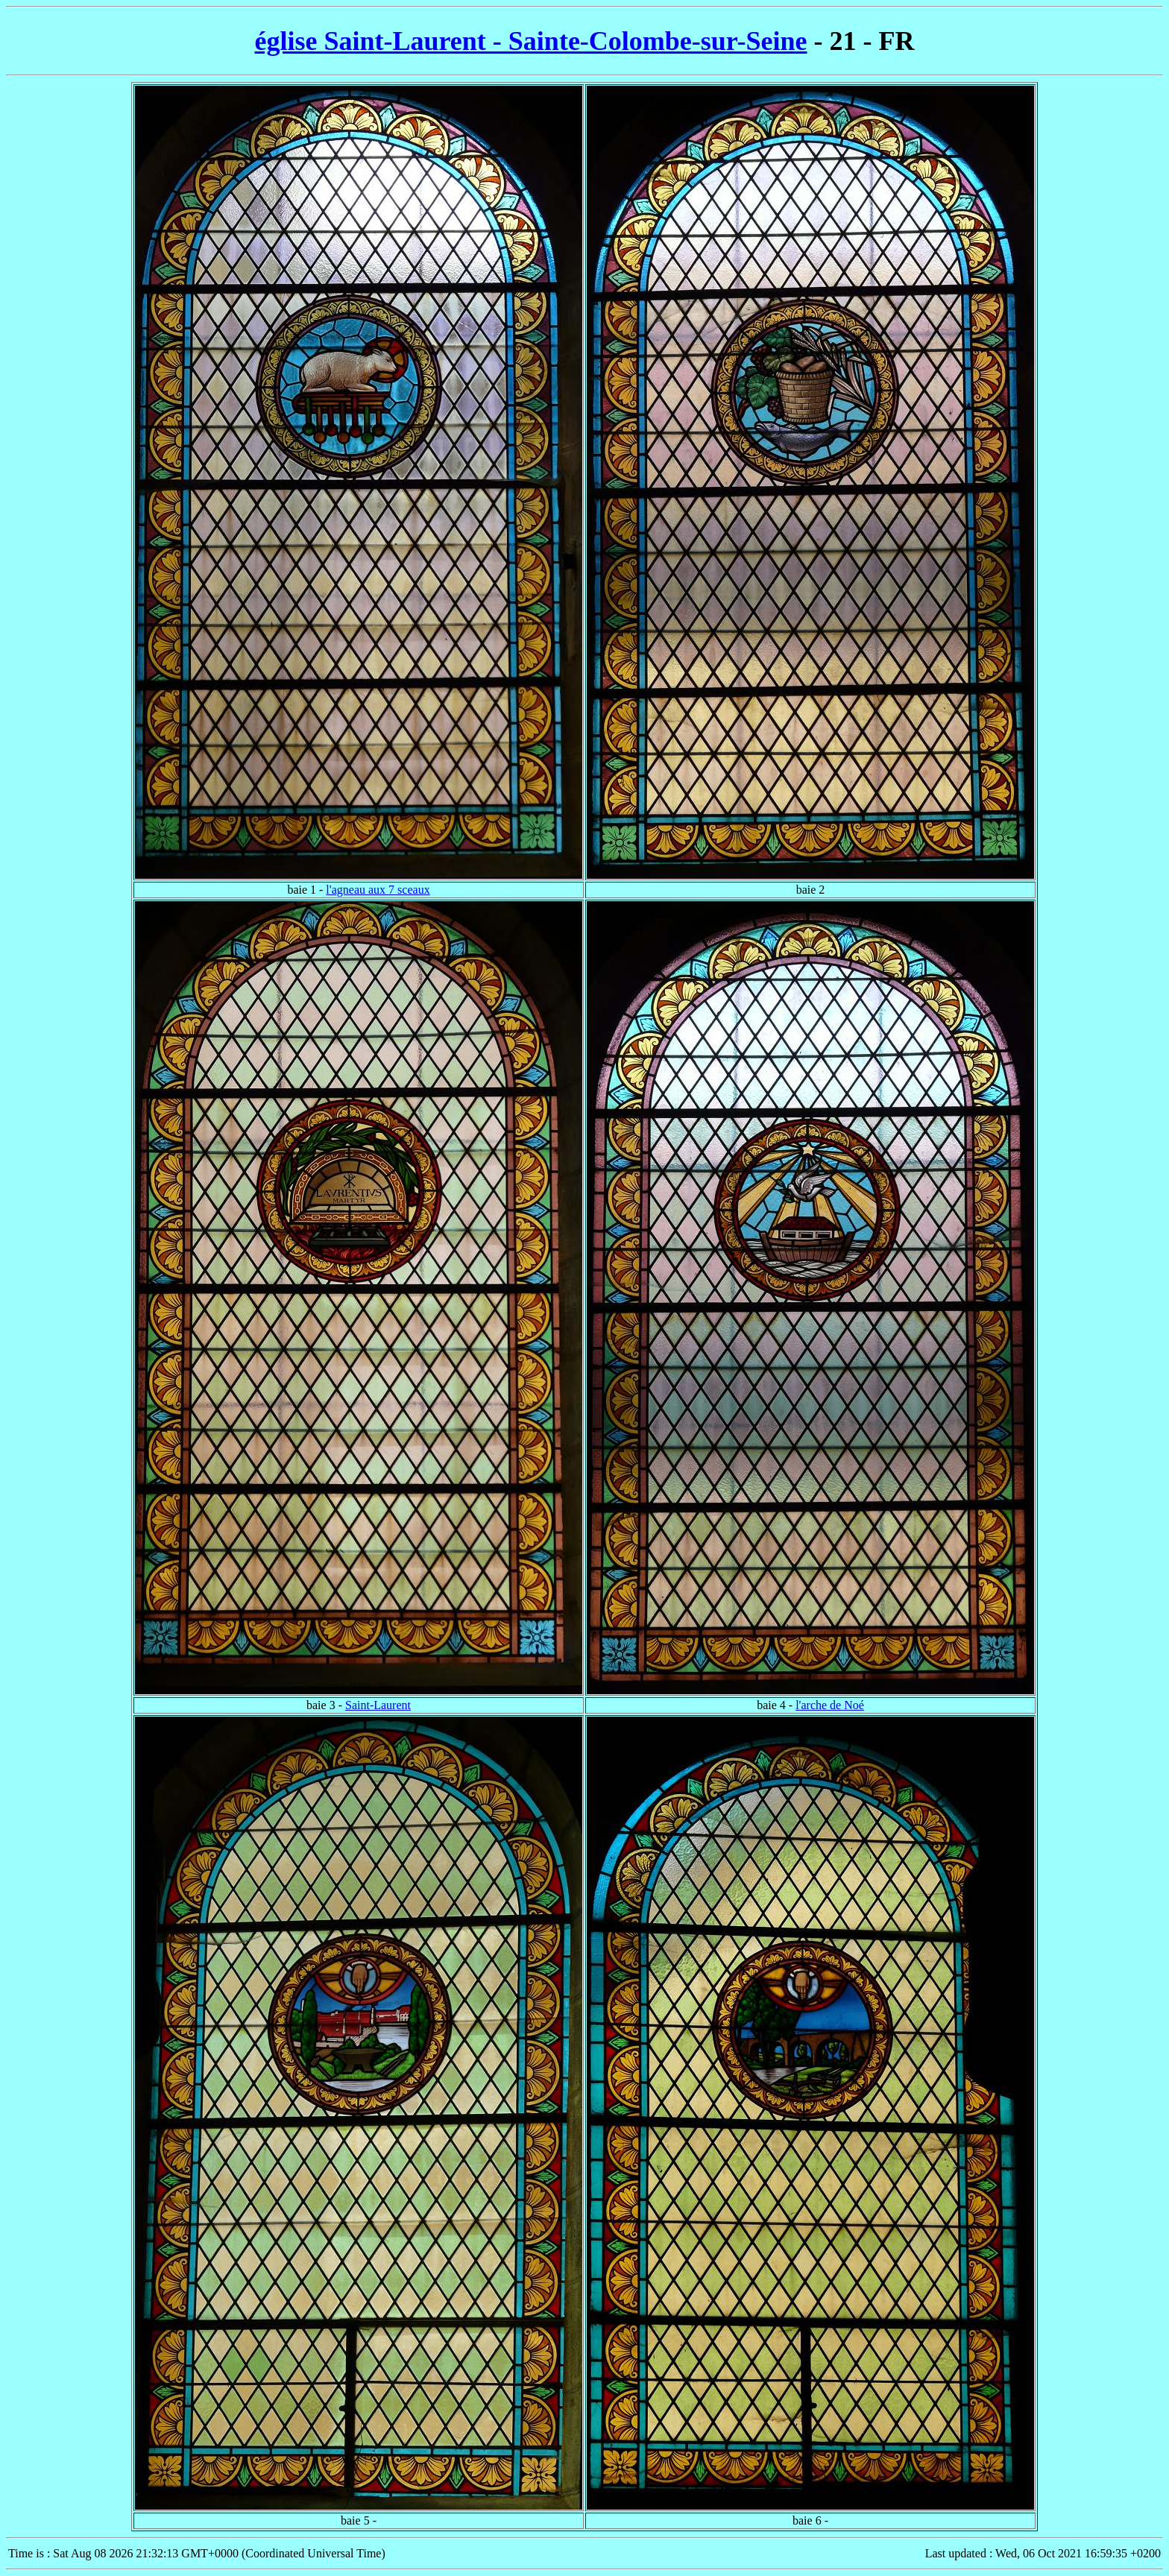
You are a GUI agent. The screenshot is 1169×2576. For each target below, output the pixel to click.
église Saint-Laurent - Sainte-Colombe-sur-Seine (531, 41)
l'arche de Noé (829, 1705)
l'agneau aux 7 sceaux (377, 889)
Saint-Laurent (378, 1705)
